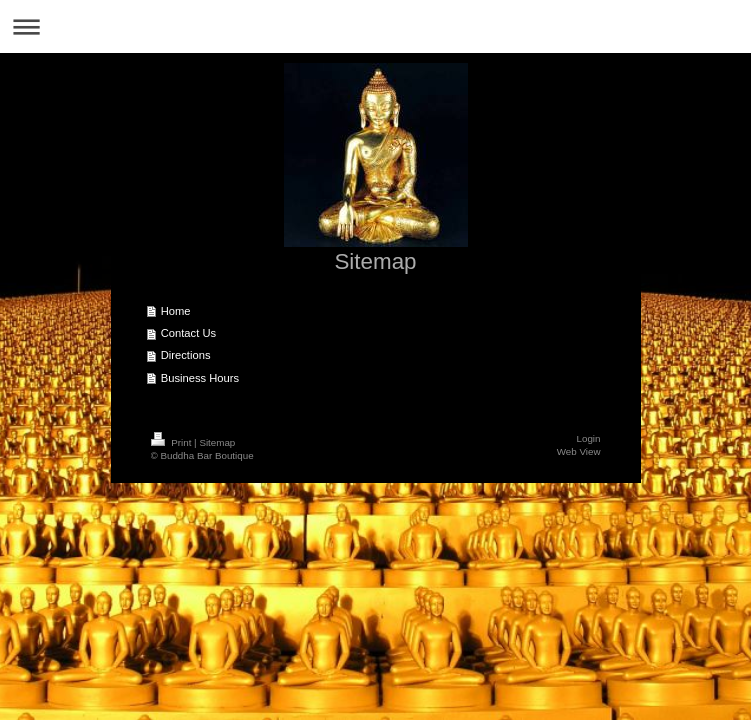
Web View (579, 451)
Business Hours (200, 378)
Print (173, 442)
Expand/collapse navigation (375, 26)
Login (589, 438)
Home (176, 311)
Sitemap (217, 442)
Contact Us (188, 333)
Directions (186, 355)
